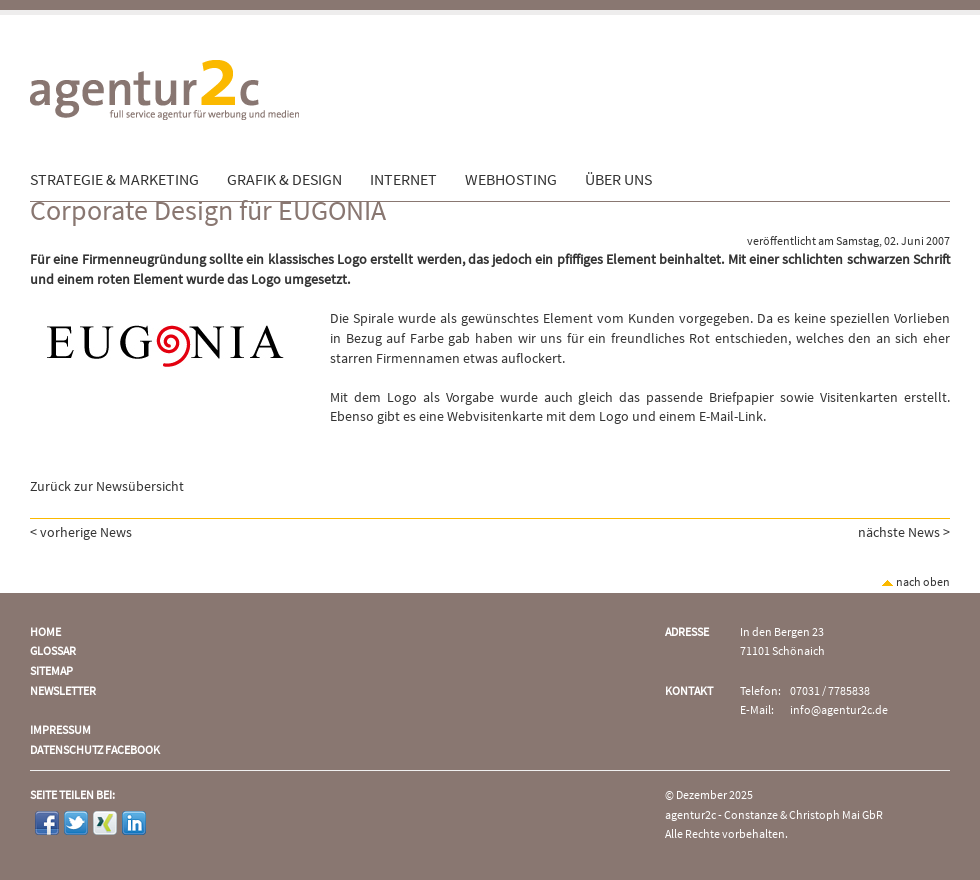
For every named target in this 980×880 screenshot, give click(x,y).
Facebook (47, 823)
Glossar (53, 651)
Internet (403, 180)
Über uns (618, 180)
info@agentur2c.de (839, 710)
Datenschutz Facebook (95, 750)
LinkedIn (134, 823)
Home (45, 632)
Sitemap (51, 671)
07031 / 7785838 (830, 691)
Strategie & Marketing (114, 180)
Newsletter (63, 691)
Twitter (76, 823)
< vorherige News (81, 533)
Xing (105, 823)
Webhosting (511, 180)
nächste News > (904, 533)
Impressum (60, 730)
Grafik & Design (284, 180)
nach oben (915, 582)
